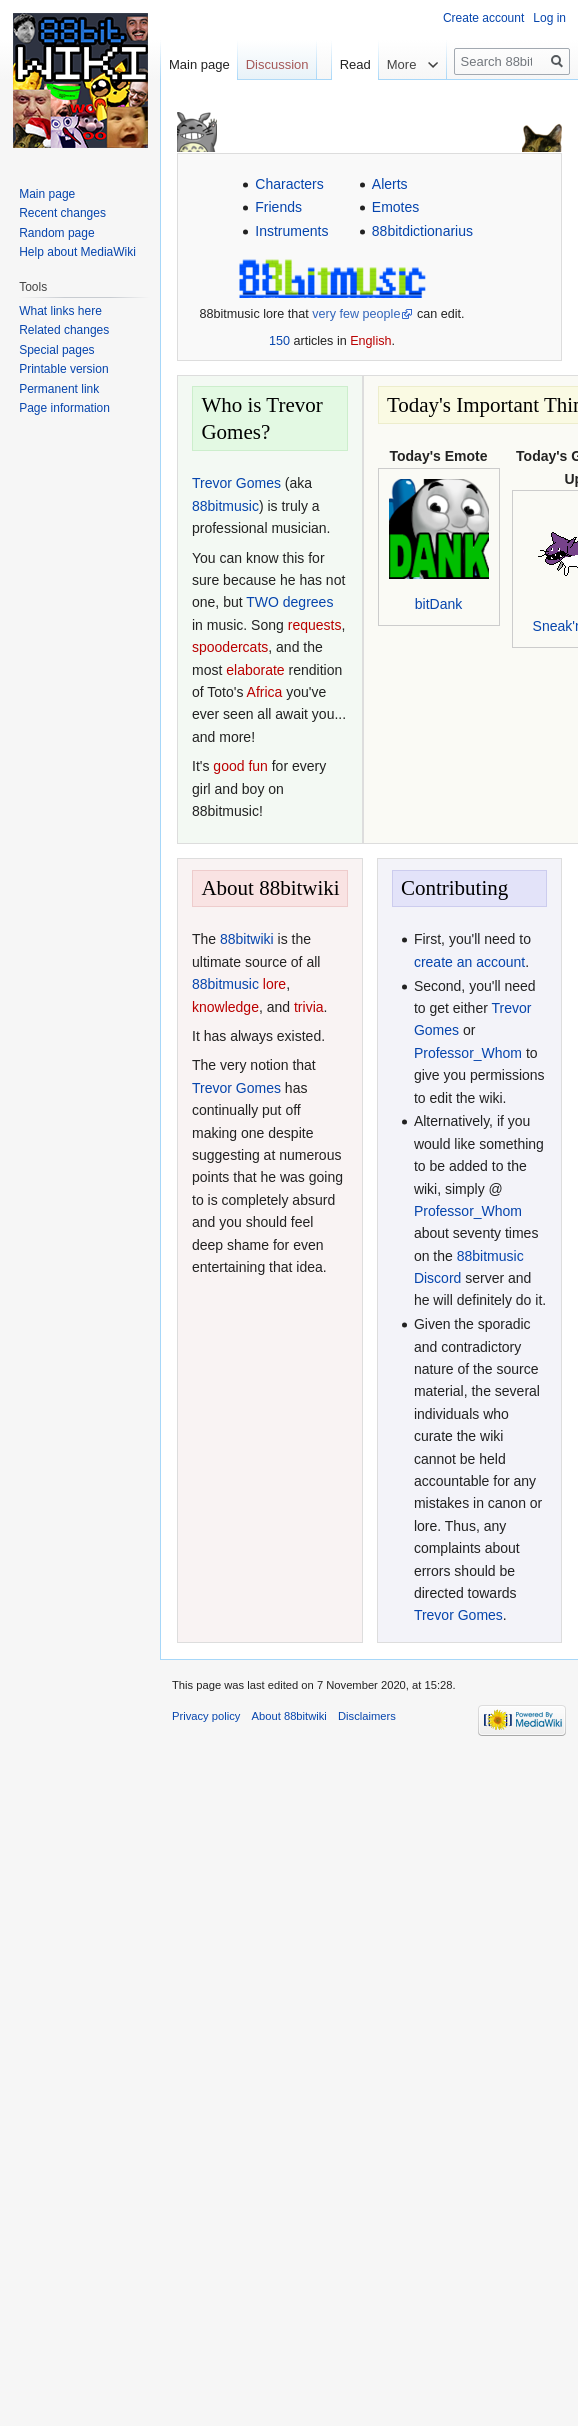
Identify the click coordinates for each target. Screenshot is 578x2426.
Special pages (56, 350)
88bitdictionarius (422, 231)
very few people (356, 314)
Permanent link (59, 389)
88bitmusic (225, 506)
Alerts (390, 184)
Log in (549, 18)
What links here (60, 311)
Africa (265, 692)
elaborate (255, 670)
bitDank (438, 604)
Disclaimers (367, 1716)
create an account (469, 962)
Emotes (395, 207)
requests (315, 625)
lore (274, 984)
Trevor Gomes (236, 483)
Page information (64, 408)
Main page (199, 64)
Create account (483, 18)
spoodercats (230, 647)
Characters (289, 184)
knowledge (225, 1007)
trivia (309, 1007)
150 (279, 341)
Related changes (64, 330)
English (370, 341)
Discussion (277, 64)
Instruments (291, 231)
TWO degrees (289, 602)
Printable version (63, 369)
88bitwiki (247, 939)
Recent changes (62, 213)
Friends (278, 207)
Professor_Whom (468, 1053)
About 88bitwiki (289, 1716)
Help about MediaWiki (77, 252)
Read (342, 64)
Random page (56, 233)
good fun (240, 766)
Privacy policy (206, 1716)
